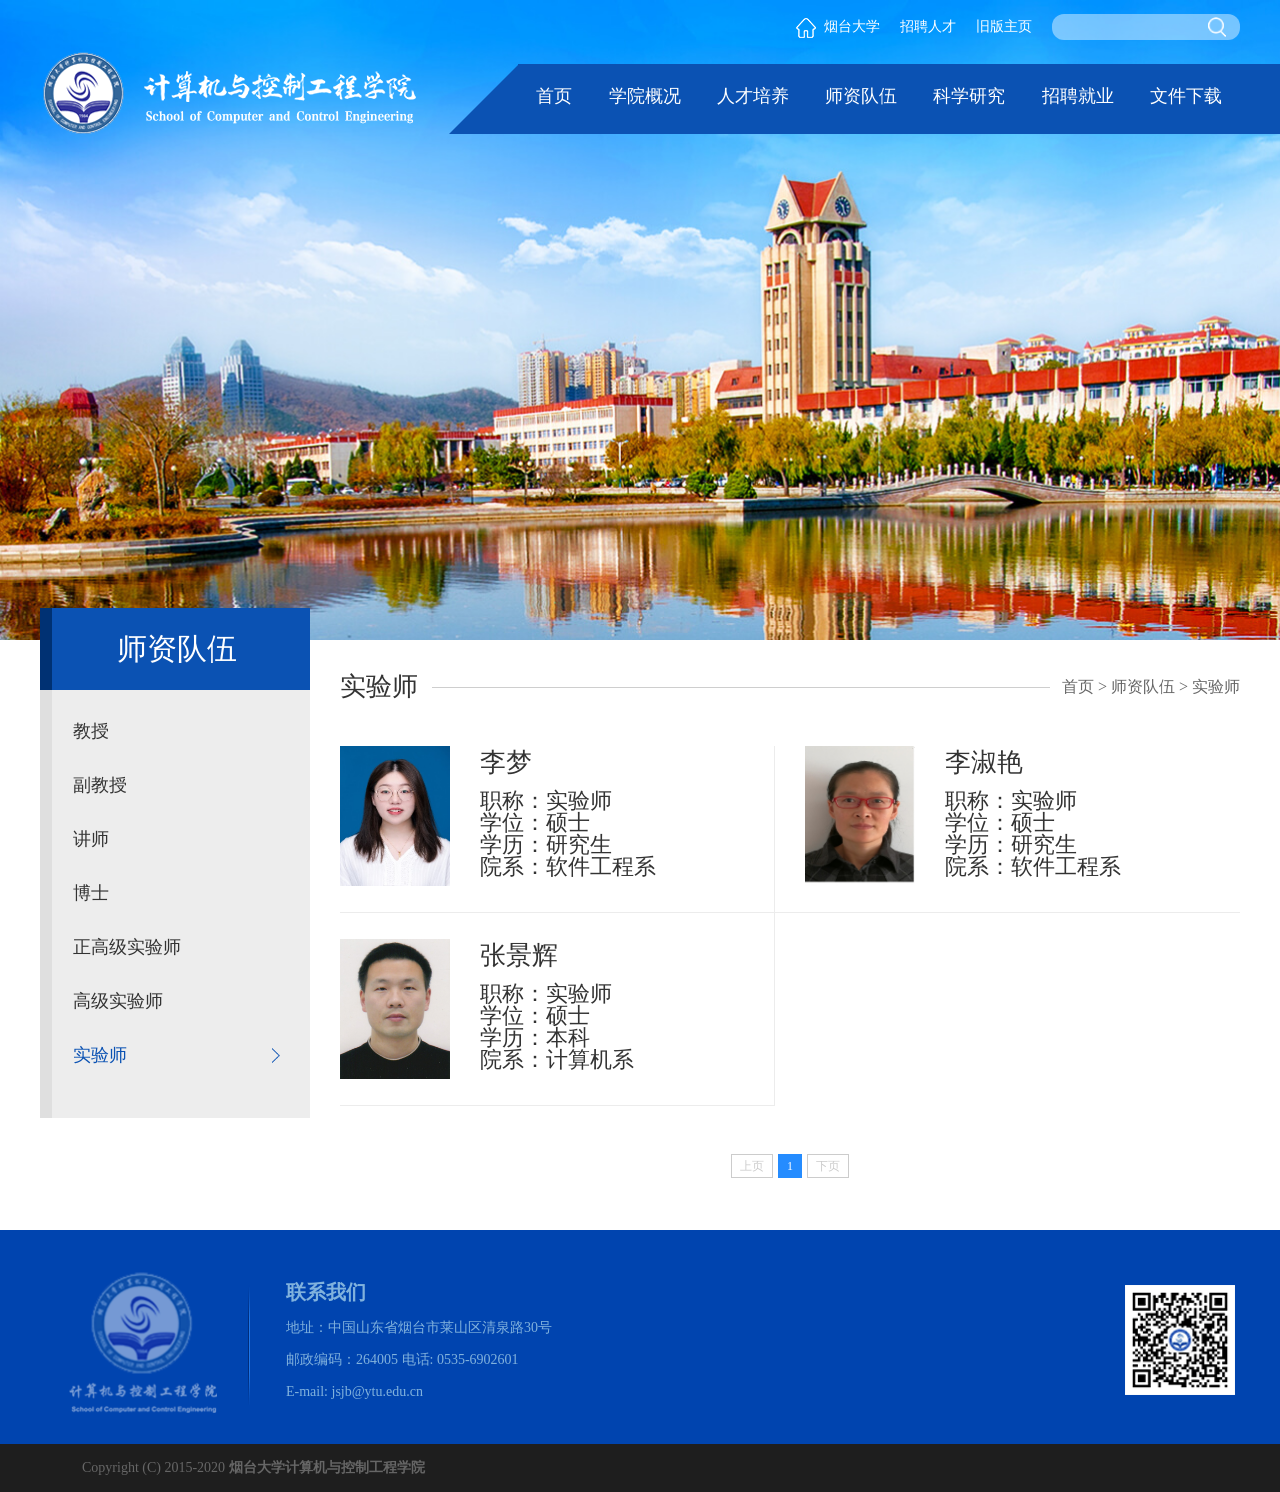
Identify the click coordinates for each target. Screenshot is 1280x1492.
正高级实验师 (127, 947)
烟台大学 (838, 26)
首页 (554, 96)
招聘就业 (1078, 96)
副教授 (100, 785)
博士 (91, 893)
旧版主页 (1004, 26)
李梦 (506, 762)
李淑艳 (984, 762)
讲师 (91, 839)
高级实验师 (118, 1001)
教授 (91, 731)
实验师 (100, 1055)
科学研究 (969, 96)
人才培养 (753, 96)
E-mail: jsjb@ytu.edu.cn (354, 1391)
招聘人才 (928, 26)
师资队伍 (861, 96)
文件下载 (1186, 96)
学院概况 (645, 96)
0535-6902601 (478, 1359)
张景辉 (519, 955)
